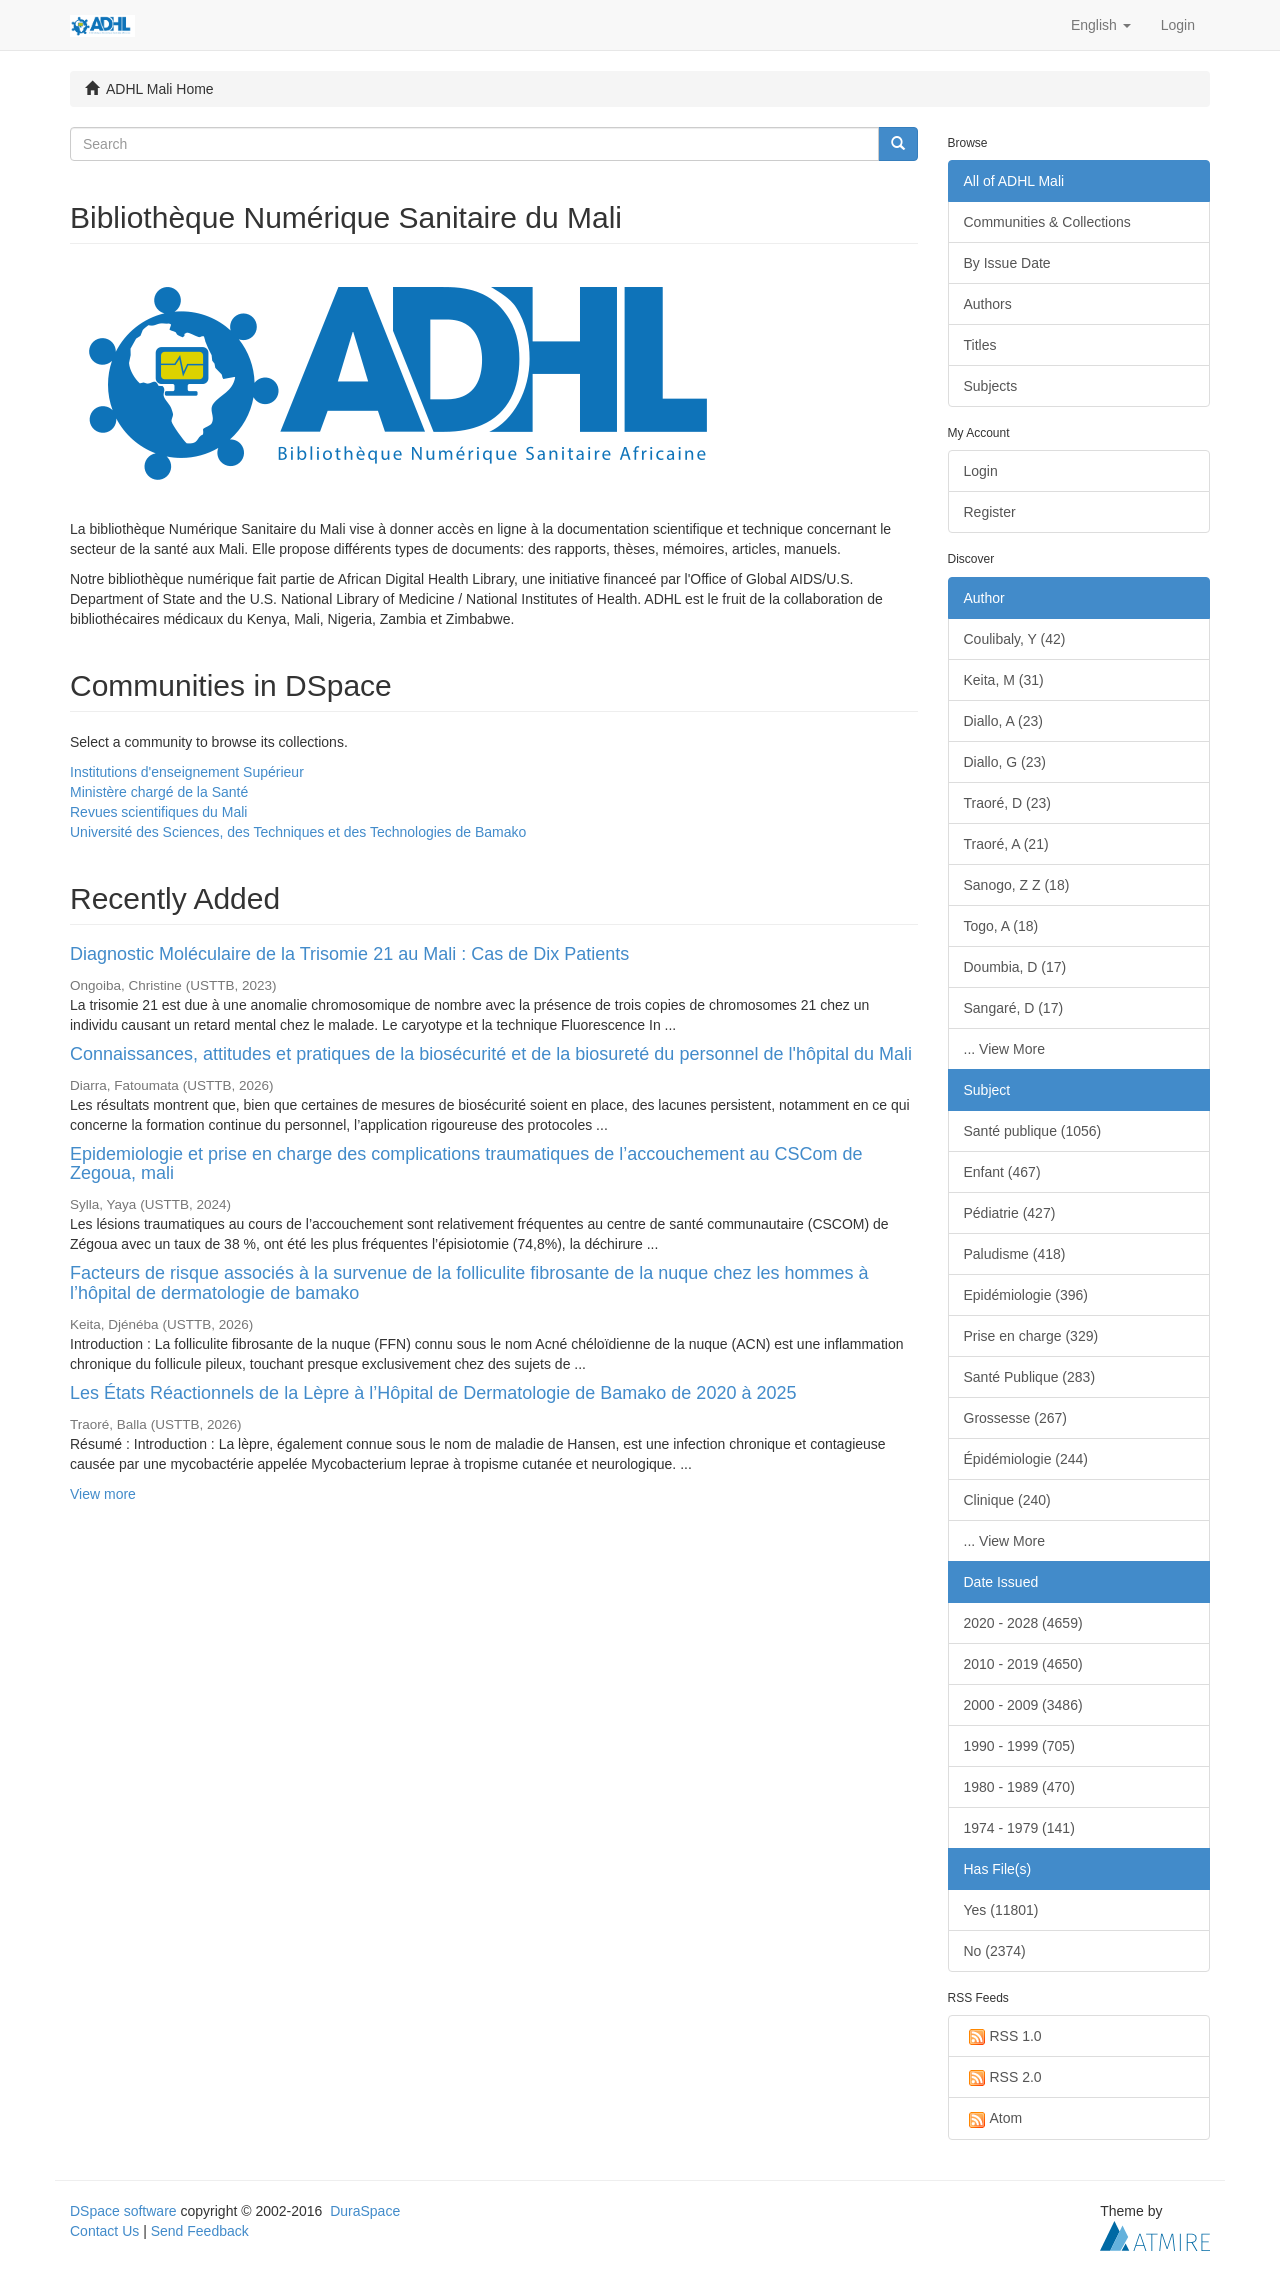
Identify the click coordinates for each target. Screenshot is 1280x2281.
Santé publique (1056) (1033, 1131)
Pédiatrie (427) (1010, 1213)
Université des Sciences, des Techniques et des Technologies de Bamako (298, 832)
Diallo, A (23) (1003, 721)
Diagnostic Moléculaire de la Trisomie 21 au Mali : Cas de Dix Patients (349, 954)
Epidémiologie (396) (1026, 1295)
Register (990, 512)
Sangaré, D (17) (1014, 1008)
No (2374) (995, 1951)
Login (981, 471)
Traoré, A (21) (1006, 844)
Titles (980, 345)
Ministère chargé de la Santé (159, 792)
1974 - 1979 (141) (1019, 1828)
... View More (1004, 1049)
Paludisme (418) (1015, 1254)
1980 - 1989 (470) (1019, 1787)
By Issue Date (1007, 263)
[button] (1101, 25)
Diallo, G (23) (1005, 762)
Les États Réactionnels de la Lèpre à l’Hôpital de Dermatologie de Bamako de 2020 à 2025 (433, 1393)
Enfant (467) (1002, 1172)
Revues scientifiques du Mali (158, 812)
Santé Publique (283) (1030, 1377)
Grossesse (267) (1015, 1418)
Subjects (991, 386)
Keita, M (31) (1004, 680)
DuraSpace (365, 2211)
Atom (993, 2119)
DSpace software (123, 2211)
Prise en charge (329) (1031, 1336)
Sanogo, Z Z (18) (1017, 885)
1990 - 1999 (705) (1019, 1746)
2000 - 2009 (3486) (1023, 1705)
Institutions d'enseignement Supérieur (187, 772)
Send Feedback (200, 2231)
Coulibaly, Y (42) (1015, 639)
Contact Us (104, 2231)
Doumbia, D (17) (1015, 967)
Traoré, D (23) (1007, 803)
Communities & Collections (1047, 222)
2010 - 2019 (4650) (1023, 1664)
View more (103, 1494)
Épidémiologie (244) (1026, 1459)
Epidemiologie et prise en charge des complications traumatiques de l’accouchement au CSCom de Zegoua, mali (466, 1164)
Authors (988, 304)
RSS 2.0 (1003, 2078)
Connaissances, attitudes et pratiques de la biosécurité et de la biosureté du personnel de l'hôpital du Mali (491, 1054)
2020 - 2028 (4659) (1023, 1623)
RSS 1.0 (1003, 2037)
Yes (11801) (1001, 1910)
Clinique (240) (1007, 1500)
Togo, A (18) (1001, 926)
